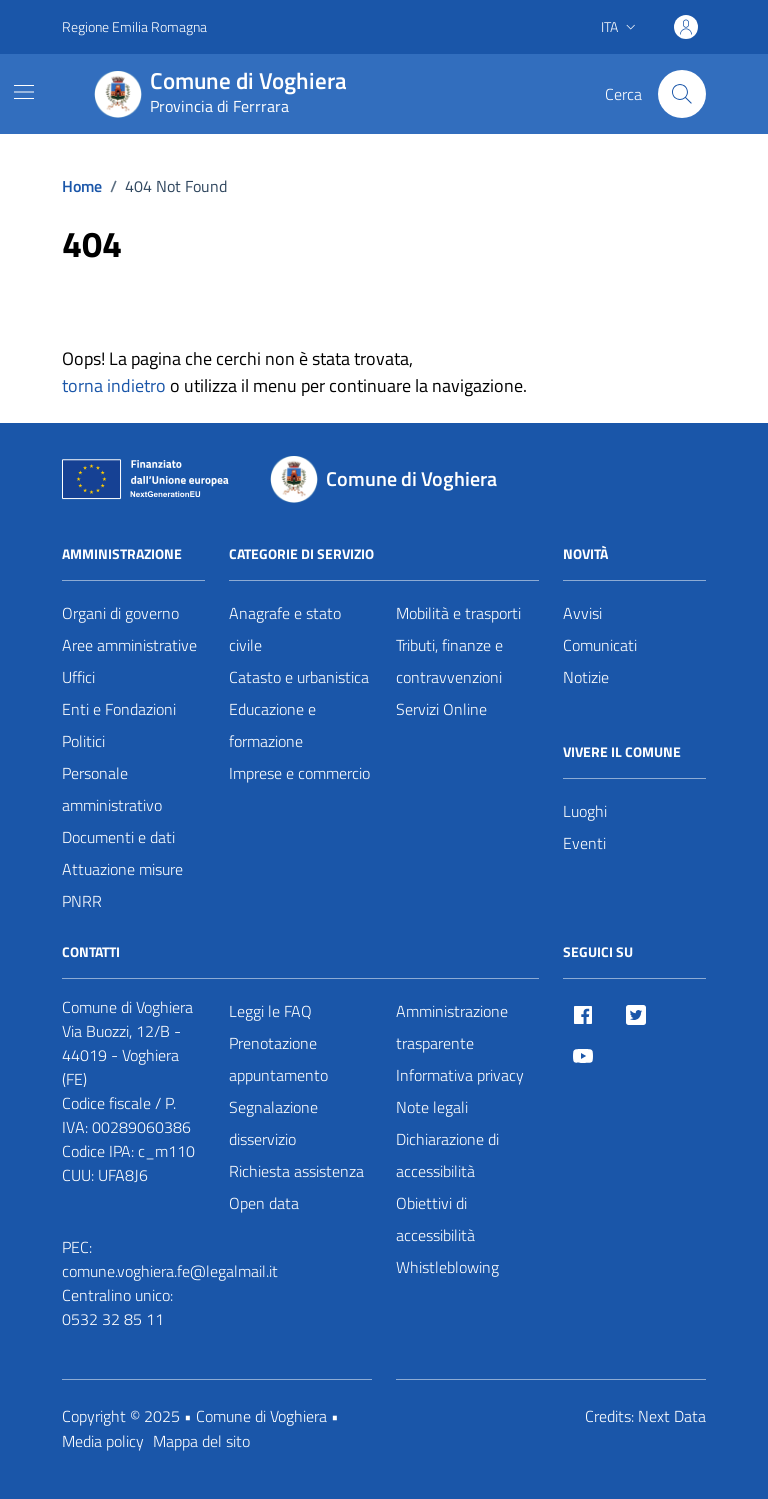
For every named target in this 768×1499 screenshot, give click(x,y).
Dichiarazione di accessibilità (447, 1155)
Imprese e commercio (299, 773)
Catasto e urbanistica (299, 677)
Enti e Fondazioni (119, 709)
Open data (264, 1203)
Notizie (586, 677)
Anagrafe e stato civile (285, 629)
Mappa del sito (201, 1441)
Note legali (432, 1107)
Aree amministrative (129, 645)
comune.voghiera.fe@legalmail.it (170, 1271)
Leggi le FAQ (270, 1011)
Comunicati (600, 645)
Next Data (672, 1416)
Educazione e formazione (272, 725)
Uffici (78, 677)
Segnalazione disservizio (273, 1123)
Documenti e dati (118, 837)
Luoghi (585, 811)
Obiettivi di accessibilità (435, 1219)
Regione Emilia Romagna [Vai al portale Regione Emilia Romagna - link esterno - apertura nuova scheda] (134, 26)
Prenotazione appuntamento (278, 1059)
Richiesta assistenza (296, 1171)
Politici (83, 741)
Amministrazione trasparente (452, 1027)
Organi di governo (120, 613)
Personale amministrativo (112, 789)
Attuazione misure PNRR (122, 885)
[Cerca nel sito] (682, 94)
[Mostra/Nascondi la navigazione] (24, 92)
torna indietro (114, 385)
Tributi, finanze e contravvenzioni (449, 661)
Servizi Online (441, 709)
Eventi (584, 843)
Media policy (103, 1441)
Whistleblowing (447, 1267)
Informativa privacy (460, 1075)
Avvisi (582, 613)
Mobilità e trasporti (458, 613)
